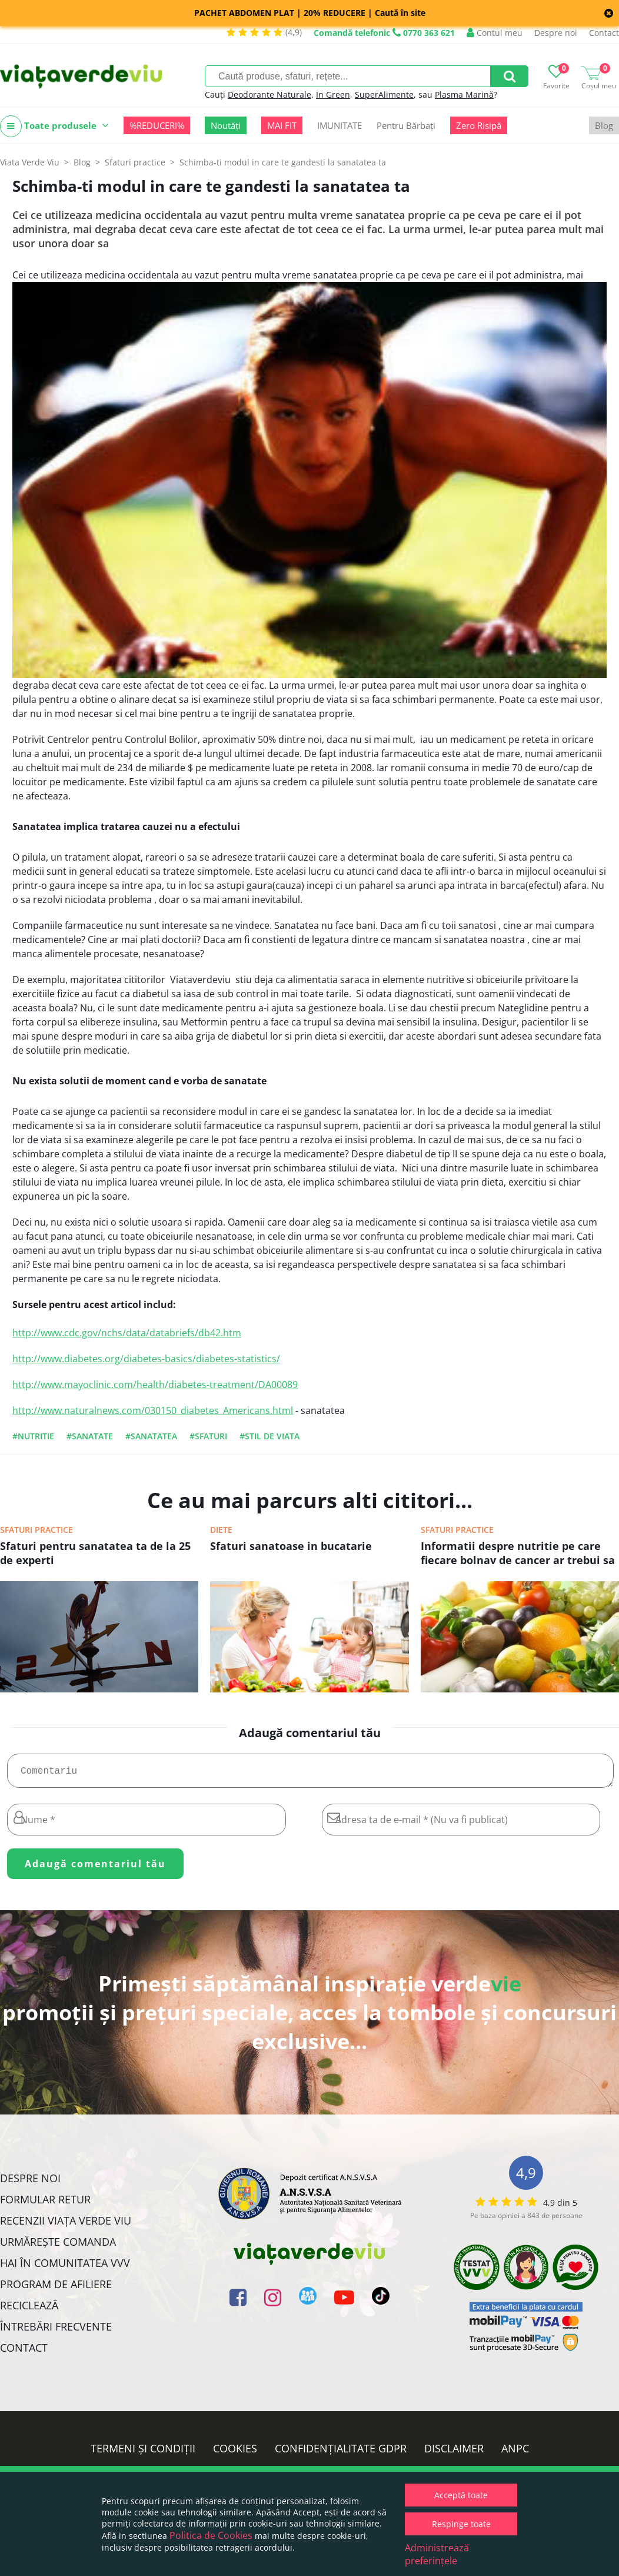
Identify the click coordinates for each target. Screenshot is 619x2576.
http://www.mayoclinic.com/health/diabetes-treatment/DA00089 (155, 1384)
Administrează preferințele (437, 2554)
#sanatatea (151, 1436)
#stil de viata (269, 1436)
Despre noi (555, 32)
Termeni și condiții (143, 2453)
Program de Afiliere (56, 2289)
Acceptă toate (461, 2495)
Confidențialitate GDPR (341, 2453)
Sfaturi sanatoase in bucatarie (291, 1546)
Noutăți (226, 125)
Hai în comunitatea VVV (65, 2267)
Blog (604, 125)
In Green (333, 94)
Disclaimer (454, 2453)
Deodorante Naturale (269, 94)
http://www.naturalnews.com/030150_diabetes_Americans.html (152, 1410)
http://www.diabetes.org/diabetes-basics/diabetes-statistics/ (146, 1358)
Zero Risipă (478, 125)
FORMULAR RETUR (45, 2204)
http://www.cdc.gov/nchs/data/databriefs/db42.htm (126, 1332)
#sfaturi (208, 1436)
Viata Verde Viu (29, 162)
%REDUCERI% (156, 125)
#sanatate (89, 1436)
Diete (221, 1529)
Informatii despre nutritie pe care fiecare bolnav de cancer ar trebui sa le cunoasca (518, 1554)
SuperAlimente (384, 94)
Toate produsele (54, 126)
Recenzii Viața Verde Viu (65, 2225)
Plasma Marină (464, 94)
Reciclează (29, 2310)
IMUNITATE (339, 125)
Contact (604, 32)
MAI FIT (282, 125)
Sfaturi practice (36, 1529)
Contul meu (495, 32)
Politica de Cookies (210, 2535)
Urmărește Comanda (58, 2246)
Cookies (235, 2453)
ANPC (515, 2453)
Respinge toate (461, 2523)
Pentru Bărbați (406, 125)
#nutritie (33, 1436)
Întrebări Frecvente (56, 2331)
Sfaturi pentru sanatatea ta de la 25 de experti (95, 1553)
